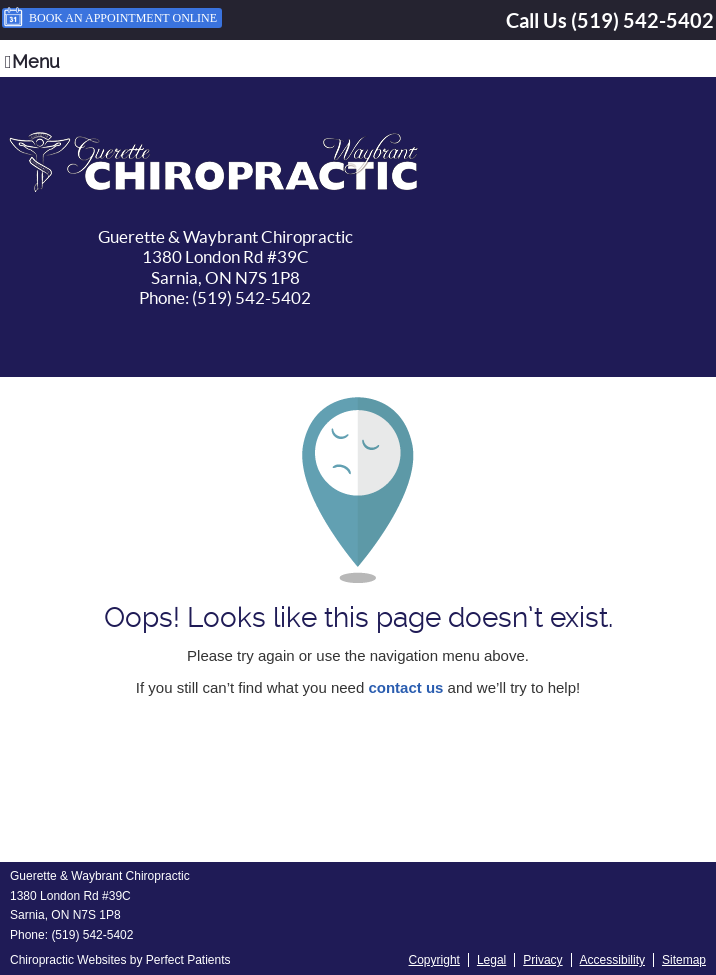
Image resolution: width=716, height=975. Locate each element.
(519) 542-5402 (642, 20)
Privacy (542, 960)
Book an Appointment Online (109, 18)
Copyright (434, 960)
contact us (405, 687)
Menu (32, 61)
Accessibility (612, 960)
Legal (491, 960)
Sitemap (684, 960)
